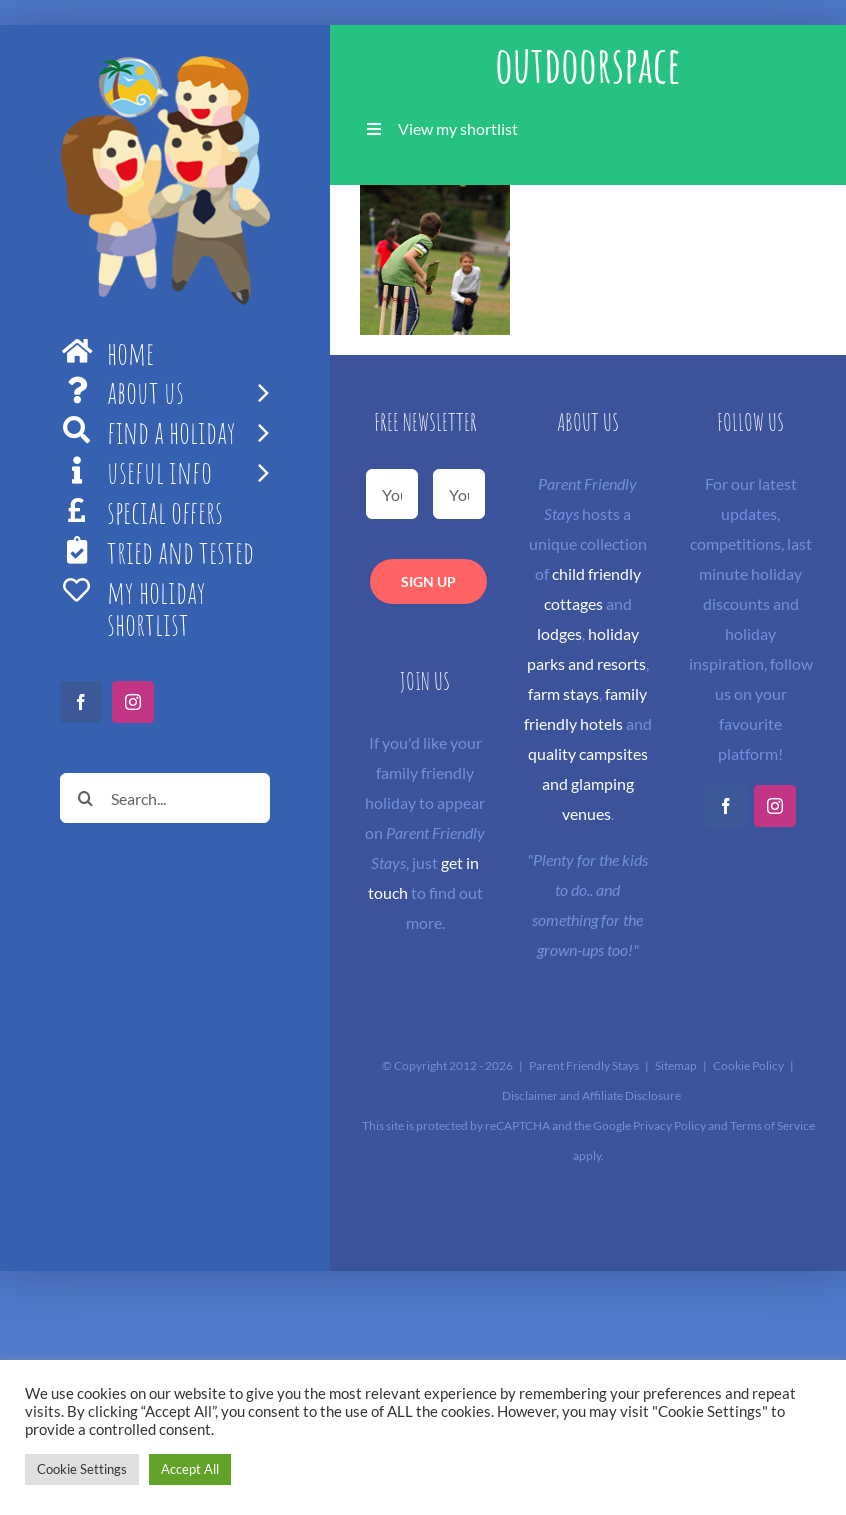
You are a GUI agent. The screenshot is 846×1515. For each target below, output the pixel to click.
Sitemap (676, 1065)
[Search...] (165, 798)
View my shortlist (458, 128)
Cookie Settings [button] (82, 1469)
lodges (559, 633)
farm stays (563, 693)
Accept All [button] (190, 1469)
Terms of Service (772, 1125)
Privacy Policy (669, 1125)
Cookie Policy (748, 1065)
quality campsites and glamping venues (588, 783)
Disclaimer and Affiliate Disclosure (591, 1095)
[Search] (85, 798)
